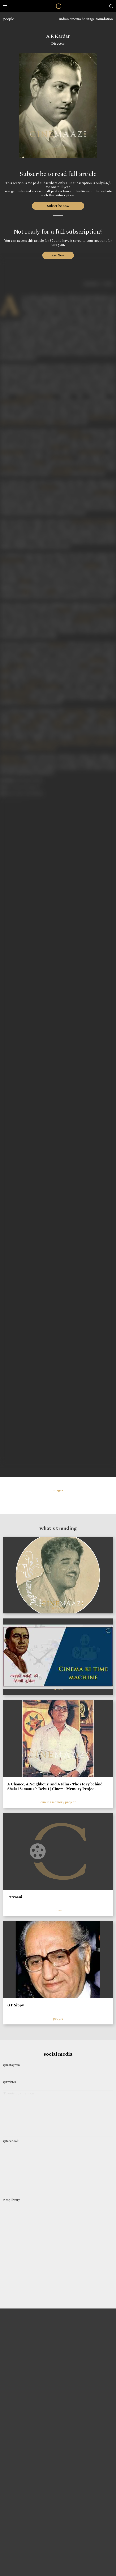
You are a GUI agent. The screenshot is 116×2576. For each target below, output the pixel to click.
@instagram (11, 2065)
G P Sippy (15, 2005)
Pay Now (58, 255)
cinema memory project (58, 1802)
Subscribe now (58, 206)
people (8, 19)
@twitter (9, 2082)
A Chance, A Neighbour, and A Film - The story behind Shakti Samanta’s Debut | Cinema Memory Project (55, 1786)
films (58, 1910)
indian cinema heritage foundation (86, 19)
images (58, 1490)
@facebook (10, 2141)
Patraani (14, 1897)
